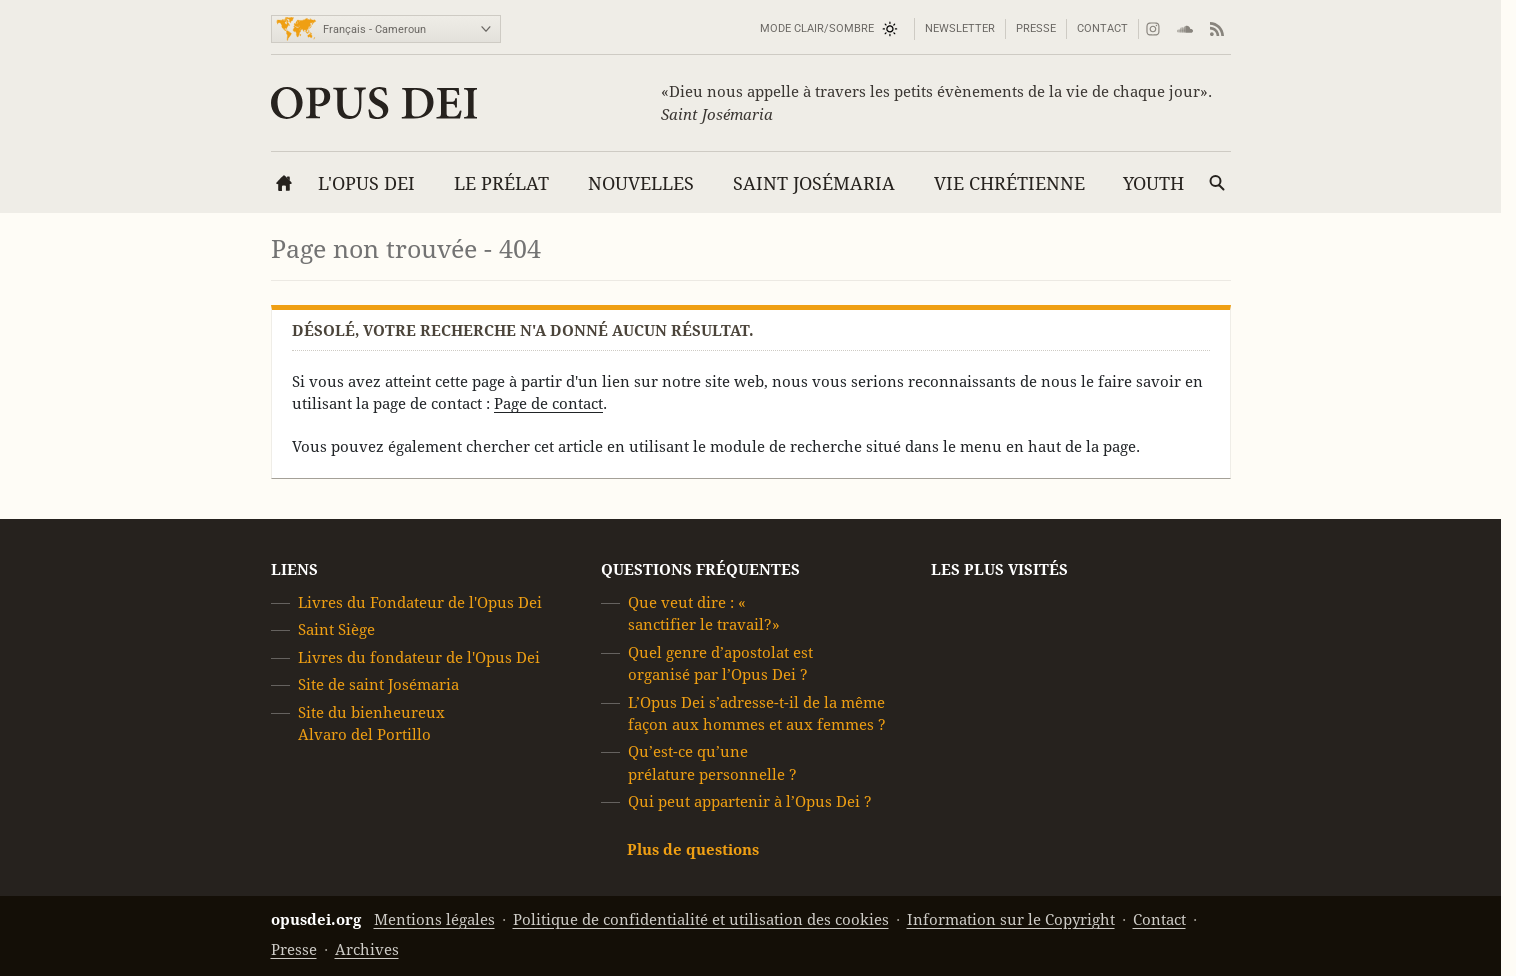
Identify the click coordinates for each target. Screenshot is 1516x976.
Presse (1036, 28)
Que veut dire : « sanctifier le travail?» (704, 613)
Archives (367, 949)
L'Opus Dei (366, 183)
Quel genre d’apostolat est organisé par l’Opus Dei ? (720, 663)
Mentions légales (434, 919)
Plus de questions (693, 849)
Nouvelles (641, 183)
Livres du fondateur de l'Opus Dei (419, 657)
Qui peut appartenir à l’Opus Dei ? (750, 801)
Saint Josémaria (814, 183)
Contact (1102, 28)
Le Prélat (501, 183)
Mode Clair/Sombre (817, 28)
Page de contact (548, 403)
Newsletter (960, 28)
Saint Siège (336, 630)
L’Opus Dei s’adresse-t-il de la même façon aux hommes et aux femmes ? (757, 713)
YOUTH (1153, 183)
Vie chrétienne (1009, 183)
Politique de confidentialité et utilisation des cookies (701, 919)
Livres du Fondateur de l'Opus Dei (420, 602)
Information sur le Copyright (1011, 919)
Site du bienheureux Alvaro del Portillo (371, 723)
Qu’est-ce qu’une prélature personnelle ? (712, 763)
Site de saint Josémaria (378, 684)
